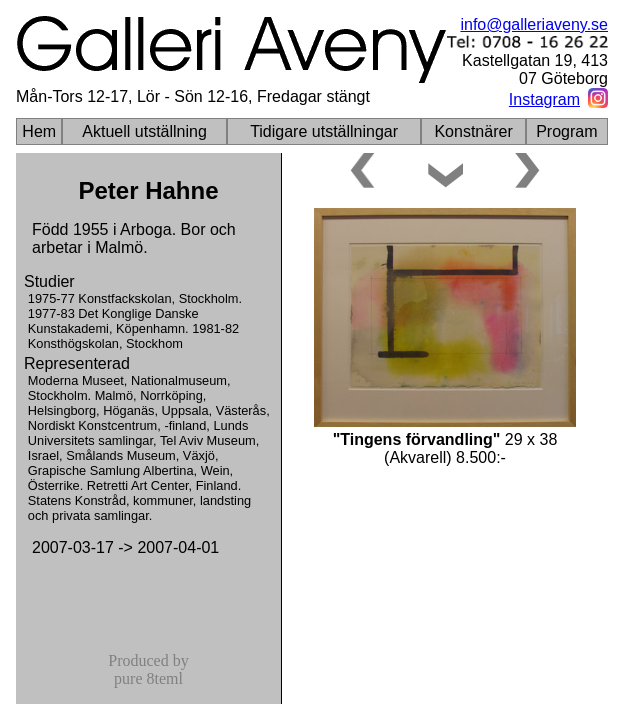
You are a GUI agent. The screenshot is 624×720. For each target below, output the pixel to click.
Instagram (544, 99)
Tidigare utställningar (324, 131)
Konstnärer (473, 131)
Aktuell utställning (144, 131)
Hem (39, 131)
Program (566, 131)
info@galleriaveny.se (534, 24)
